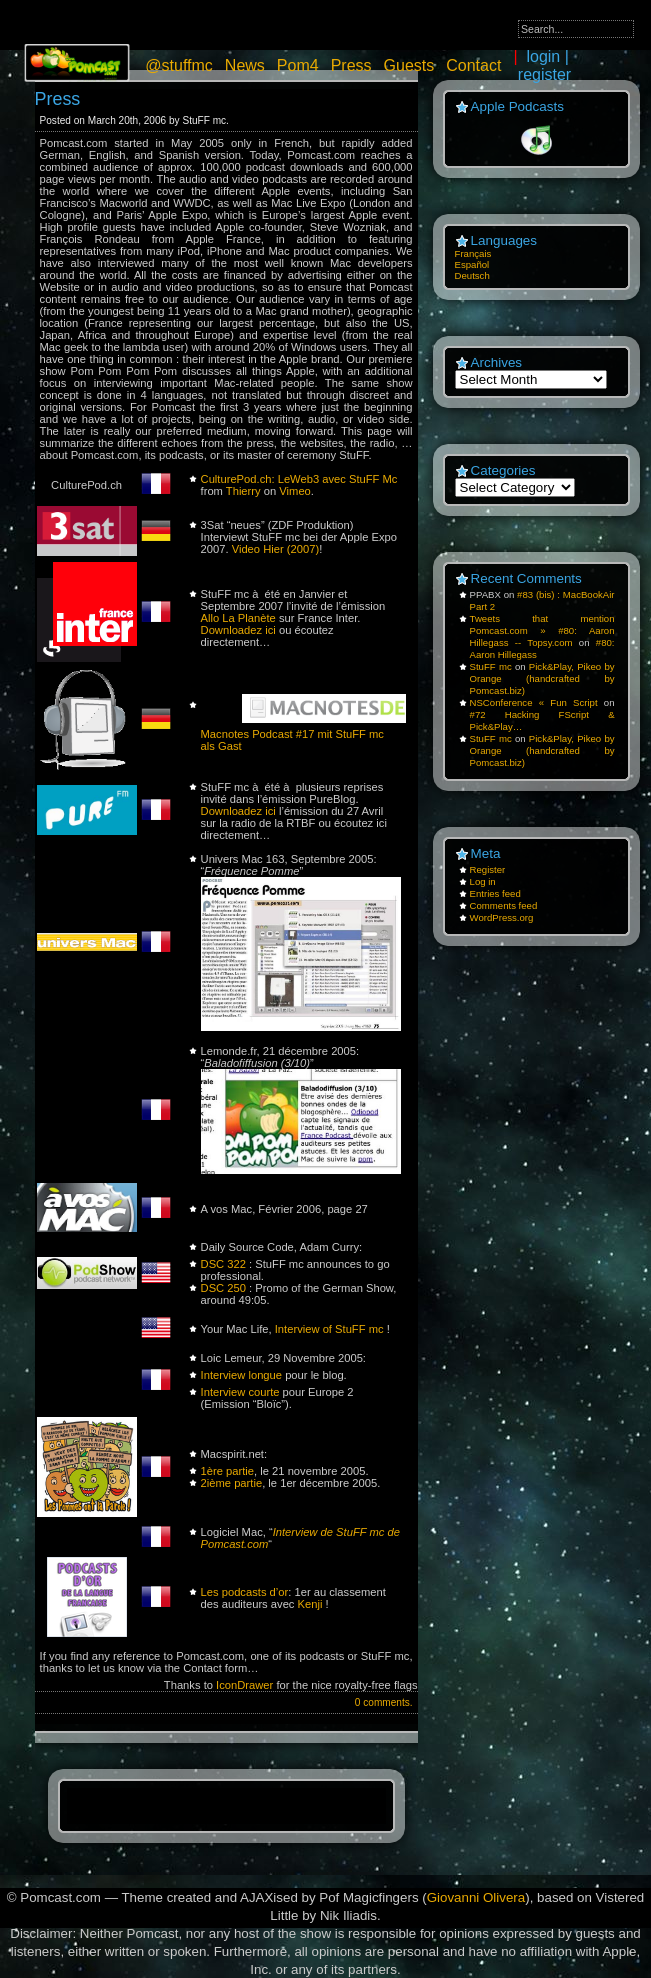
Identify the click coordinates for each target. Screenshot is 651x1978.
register (544, 74)
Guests (409, 65)
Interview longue (241, 1375)
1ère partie (228, 1471)
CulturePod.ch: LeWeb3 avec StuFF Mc (299, 479)
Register (488, 869)
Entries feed (495, 893)
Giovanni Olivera (476, 1897)
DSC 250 (223, 1288)
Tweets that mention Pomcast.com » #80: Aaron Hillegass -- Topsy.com (542, 630)
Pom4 (298, 65)
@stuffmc (179, 65)
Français (473, 253)
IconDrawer (244, 1685)
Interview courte (240, 1392)
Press (351, 65)
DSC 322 (223, 1264)
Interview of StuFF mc (329, 1329)
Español (472, 264)
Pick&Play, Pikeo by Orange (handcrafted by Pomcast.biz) (542, 678)
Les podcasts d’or (245, 1592)
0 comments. (384, 1702)
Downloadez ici (238, 630)
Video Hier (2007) (275, 549)
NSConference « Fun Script (534, 702)
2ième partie (232, 1483)
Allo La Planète (238, 618)
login (543, 56)
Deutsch (472, 275)
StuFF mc (491, 666)
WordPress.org (502, 917)
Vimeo (295, 491)
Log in (483, 881)
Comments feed (504, 905)
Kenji (310, 1604)
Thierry (243, 491)
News (245, 65)
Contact (473, 65)
